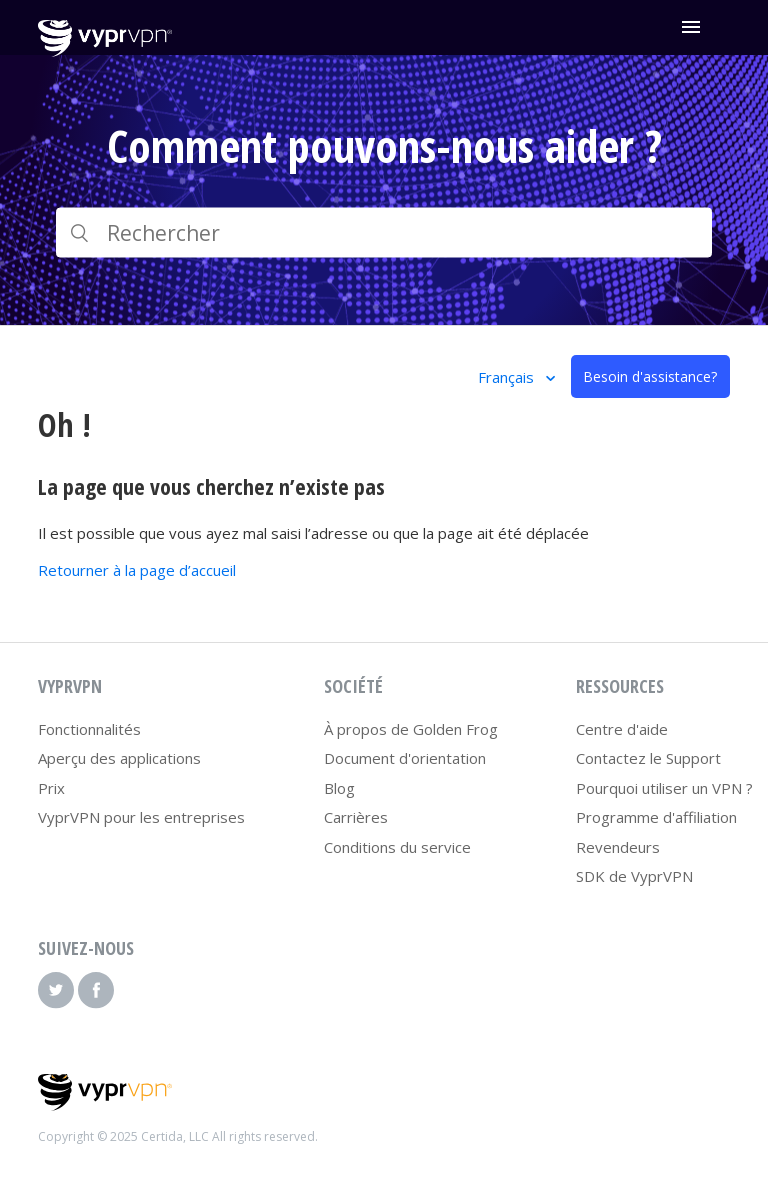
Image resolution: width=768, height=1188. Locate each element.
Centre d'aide (622, 729)
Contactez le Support (648, 758)
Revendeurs (618, 847)
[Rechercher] (383, 233)
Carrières (356, 817)
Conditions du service (397, 847)
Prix (51, 788)
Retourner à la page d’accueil (137, 570)
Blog (339, 788)
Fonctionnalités (89, 729)
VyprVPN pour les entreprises (141, 817)
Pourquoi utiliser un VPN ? (664, 788)
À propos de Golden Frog (411, 729)
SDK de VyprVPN (634, 876)
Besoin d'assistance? (650, 376)
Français (508, 377)
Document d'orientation (405, 758)
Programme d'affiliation (656, 817)
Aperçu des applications (119, 758)
